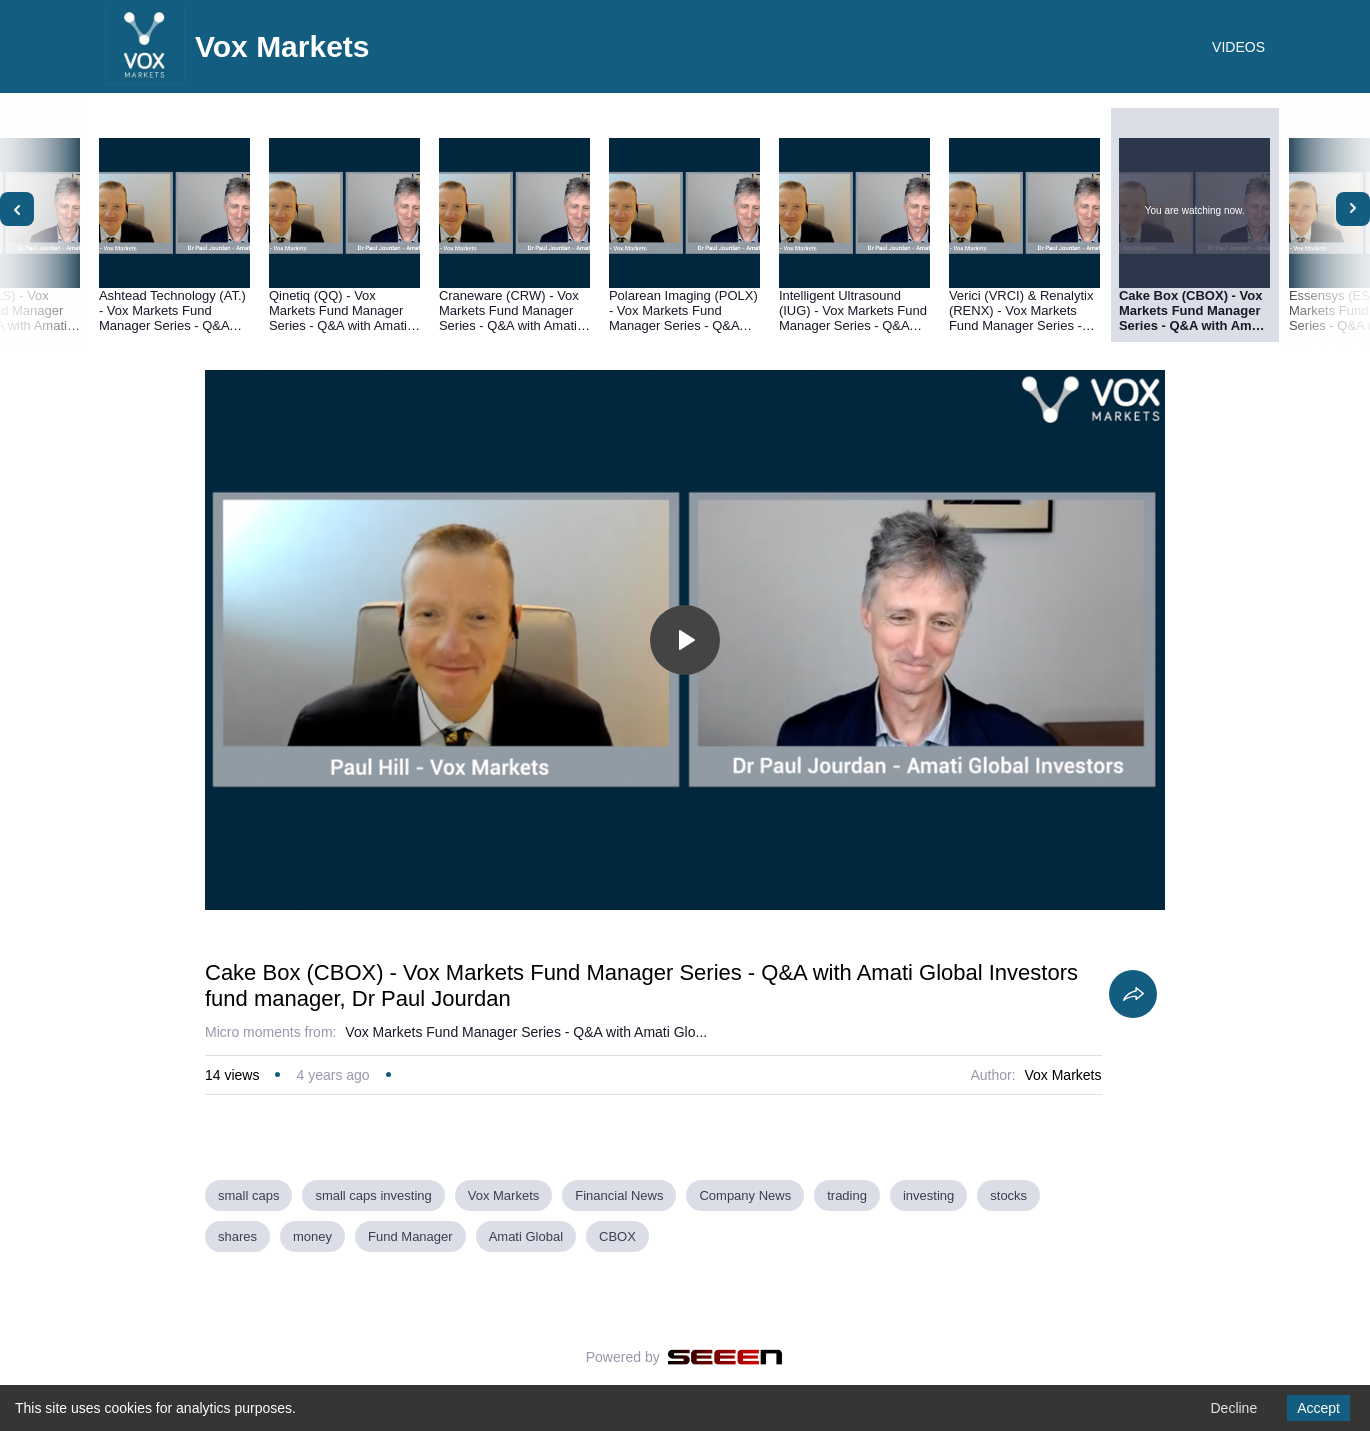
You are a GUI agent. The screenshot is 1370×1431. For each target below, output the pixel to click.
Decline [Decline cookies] (1233, 1408)
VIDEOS (1238, 47)
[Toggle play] (685, 640)
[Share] (1133, 994)
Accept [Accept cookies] (1318, 1408)
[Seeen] (725, 1357)
